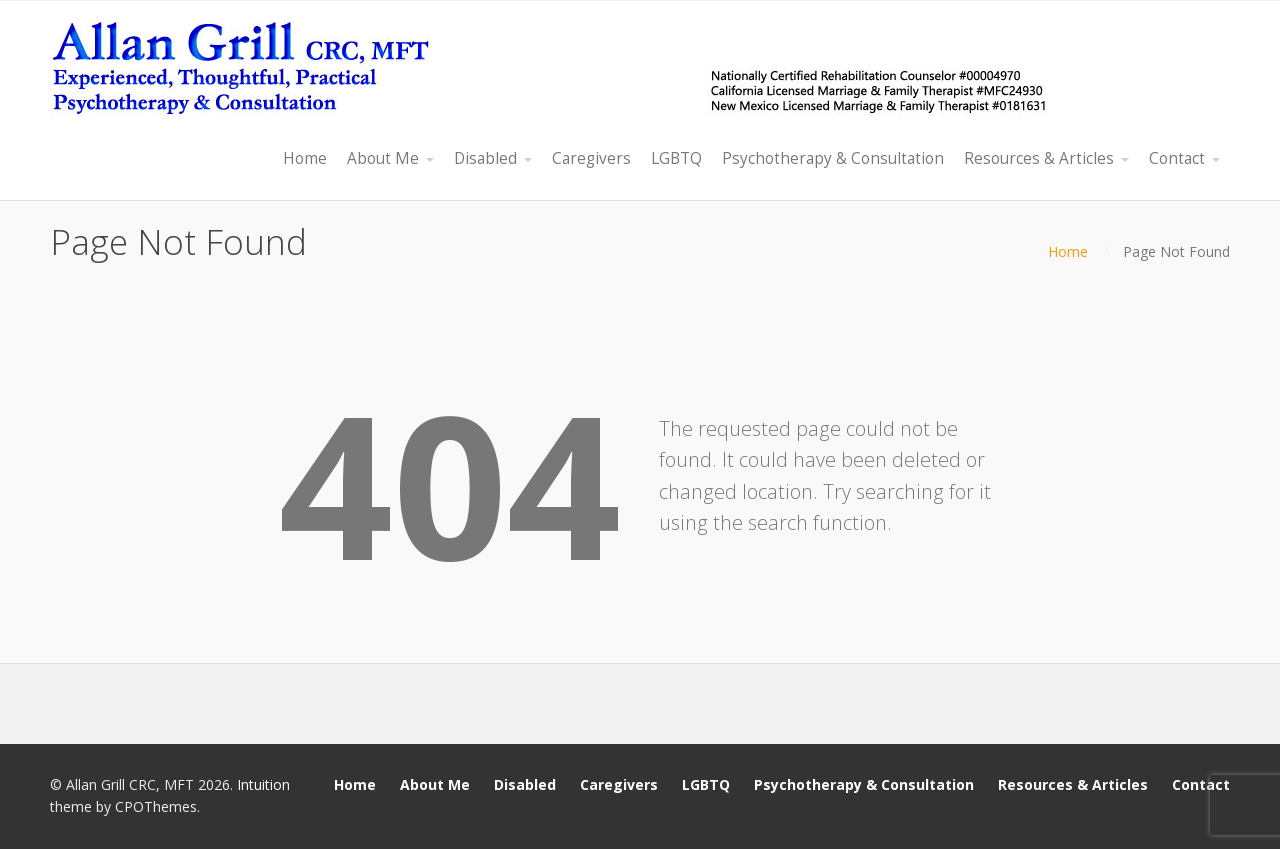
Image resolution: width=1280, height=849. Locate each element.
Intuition (263, 784)
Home (1068, 251)
